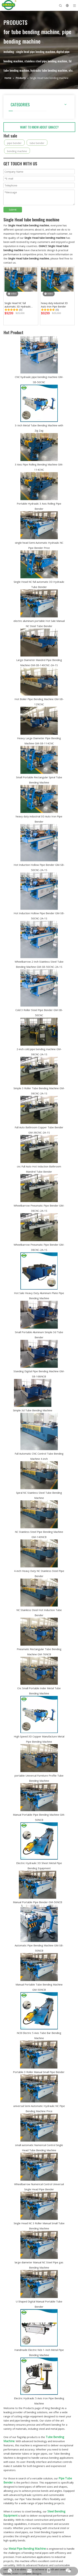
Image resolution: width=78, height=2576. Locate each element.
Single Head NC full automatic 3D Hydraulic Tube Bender (17, 304)
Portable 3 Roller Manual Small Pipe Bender (39, 2072)
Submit (13, 209)
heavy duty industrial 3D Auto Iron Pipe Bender (54, 304)
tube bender (37, 143)
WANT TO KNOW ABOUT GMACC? (39, 127)
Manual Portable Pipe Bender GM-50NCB (37, 1902)
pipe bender (14, 143)
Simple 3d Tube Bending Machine (32, 1410)
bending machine (17, 151)
